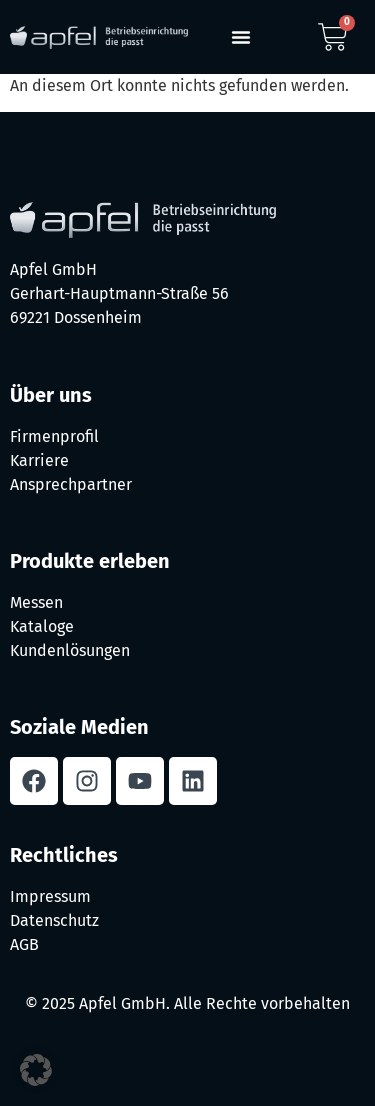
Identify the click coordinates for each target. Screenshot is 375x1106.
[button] (241, 37)
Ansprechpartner (71, 484)
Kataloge (42, 626)
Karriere (39, 460)
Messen (36, 602)
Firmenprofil (54, 436)
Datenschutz (54, 920)
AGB (24, 944)
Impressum (50, 896)
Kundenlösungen (70, 650)
